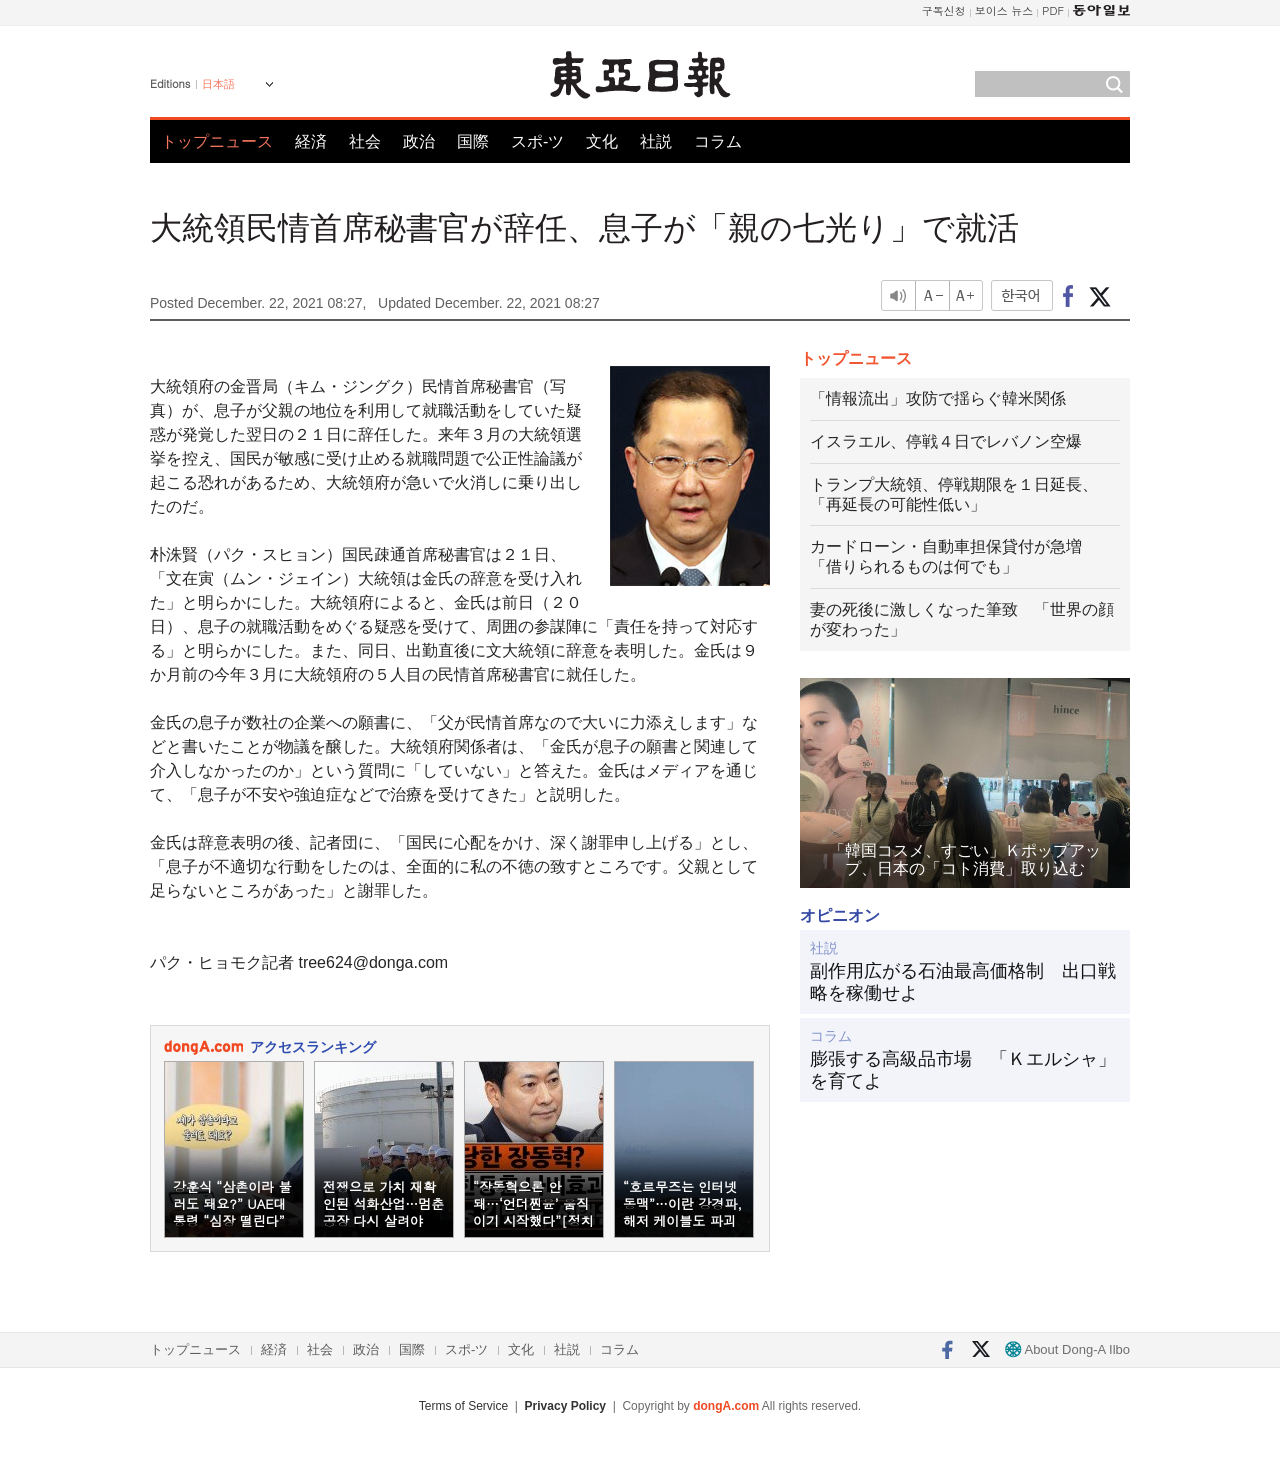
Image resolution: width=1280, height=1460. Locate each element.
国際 (473, 141)
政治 (419, 141)
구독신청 (944, 10)
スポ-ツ (537, 141)
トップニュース (217, 141)
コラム (718, 141)
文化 (602, 141)
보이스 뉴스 (1004, 10)
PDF (1053, 10)
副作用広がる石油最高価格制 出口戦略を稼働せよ (963, 982)
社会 (365, 141)
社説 (656, 141)
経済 (311, 141)
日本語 (218, 84)
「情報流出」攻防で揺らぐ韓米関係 (938, 398)
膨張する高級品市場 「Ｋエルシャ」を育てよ (963, 1070)
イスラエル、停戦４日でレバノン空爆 (946, 441)
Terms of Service (463, 1406)
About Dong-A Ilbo (1067, 1349)
